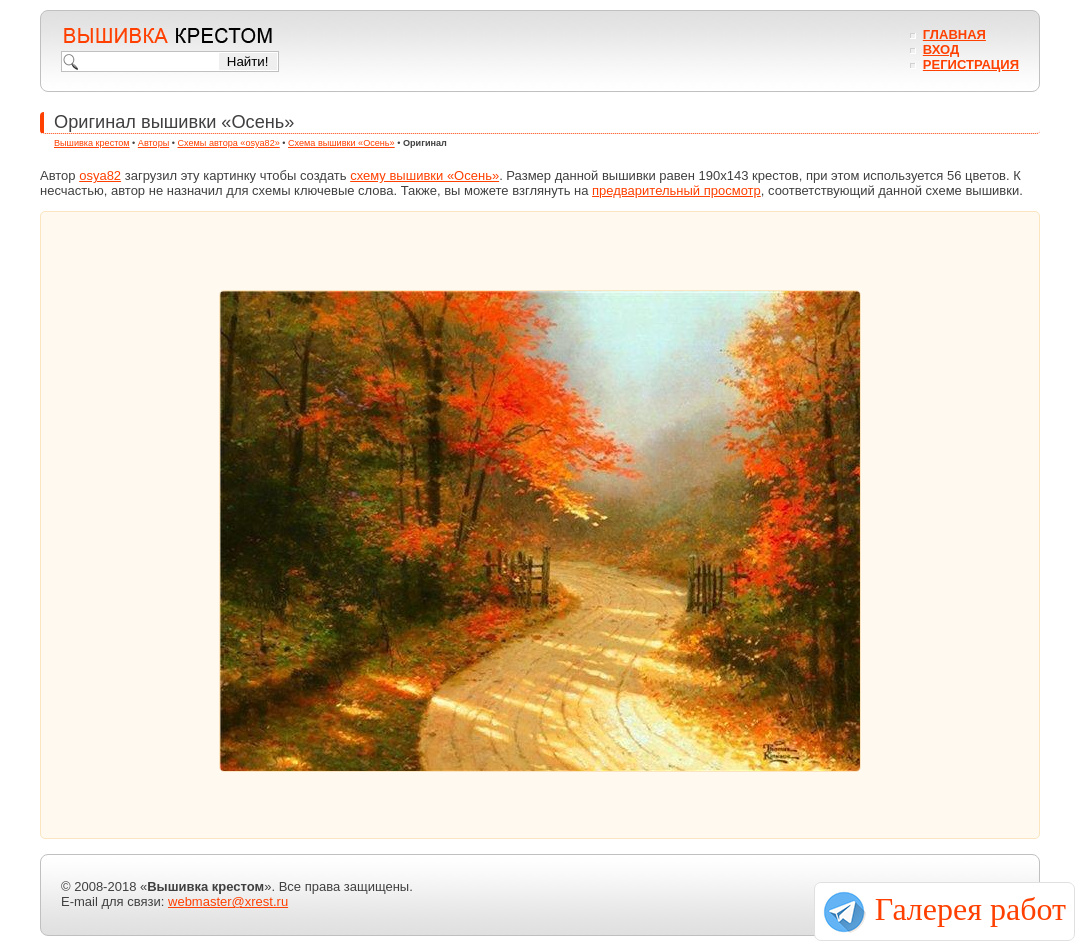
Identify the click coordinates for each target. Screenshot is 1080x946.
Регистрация (971, 64)
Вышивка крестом (92, 143)
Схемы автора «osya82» (229, 143)
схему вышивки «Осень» (424, 175)
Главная (954, 34)
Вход (941, 49)
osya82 (100, 175)
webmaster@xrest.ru (228, 901)
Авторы (153, 143)
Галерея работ (970, 909)
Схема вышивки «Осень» (341, 143)
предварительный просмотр (676, 190)
